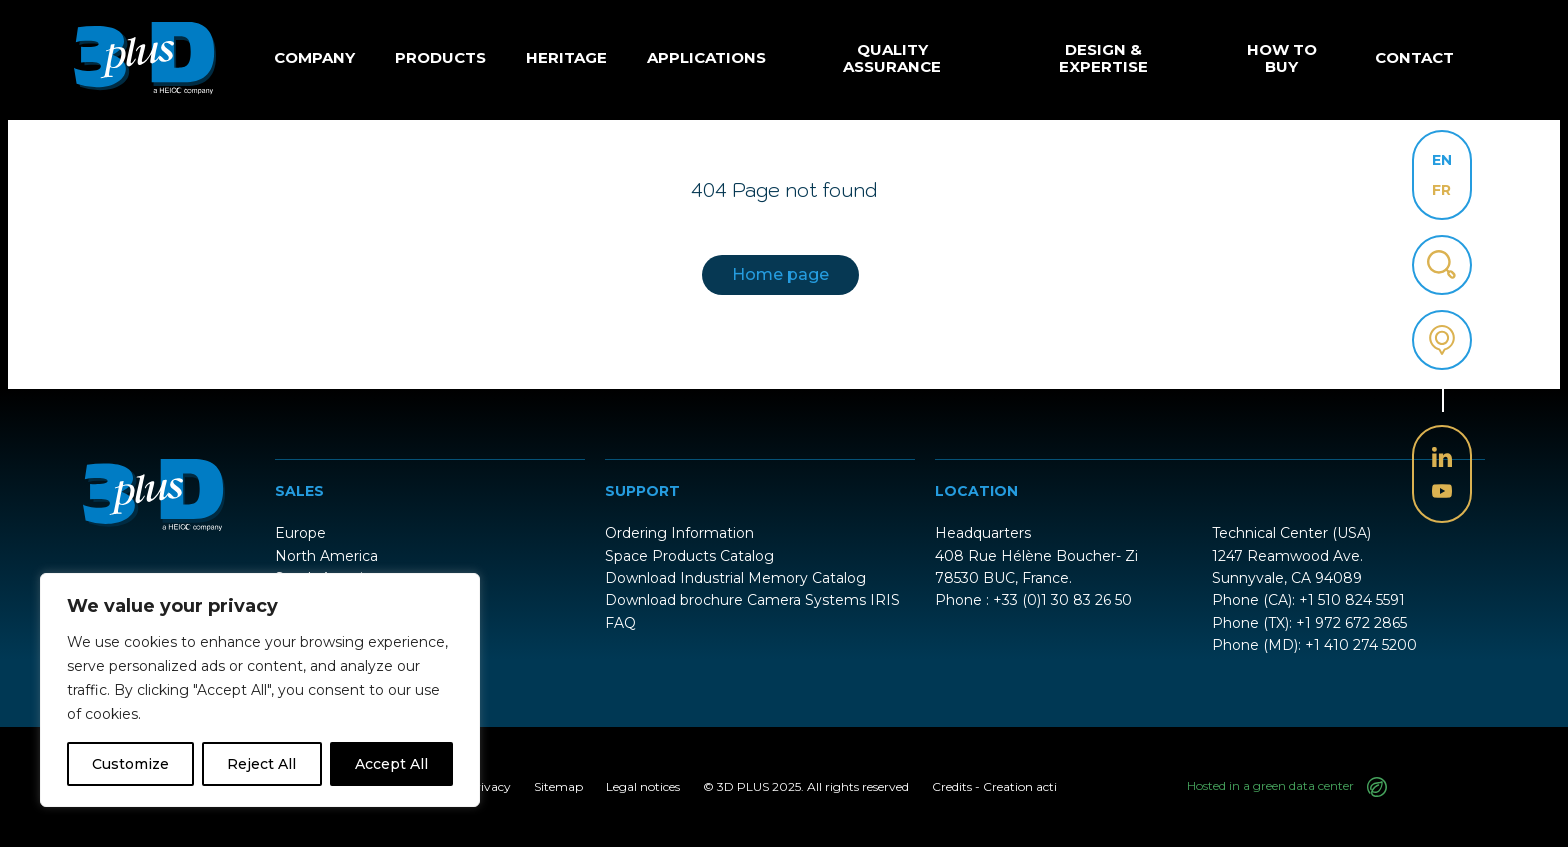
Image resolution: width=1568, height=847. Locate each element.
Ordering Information (679, 533)
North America (326, 556)
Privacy (489, 786)
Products (440, 57)
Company (314, 57)
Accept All (391, 764)
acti (1046, 786)
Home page (780, 274)
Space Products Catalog (689, 556)
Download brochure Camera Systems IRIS (752, 600)
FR (1441, 190)
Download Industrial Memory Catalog (735, 578)
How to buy (1282, 58)
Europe (300, 533)
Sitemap (558, 786)
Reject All (261, 764)
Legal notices (643, 786)
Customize (130, 764)
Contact (1414, 57)
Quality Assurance (892, 58)
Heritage (566, 57)
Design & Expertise (1103, 58)
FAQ (620, 623)
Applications (706, 57)
